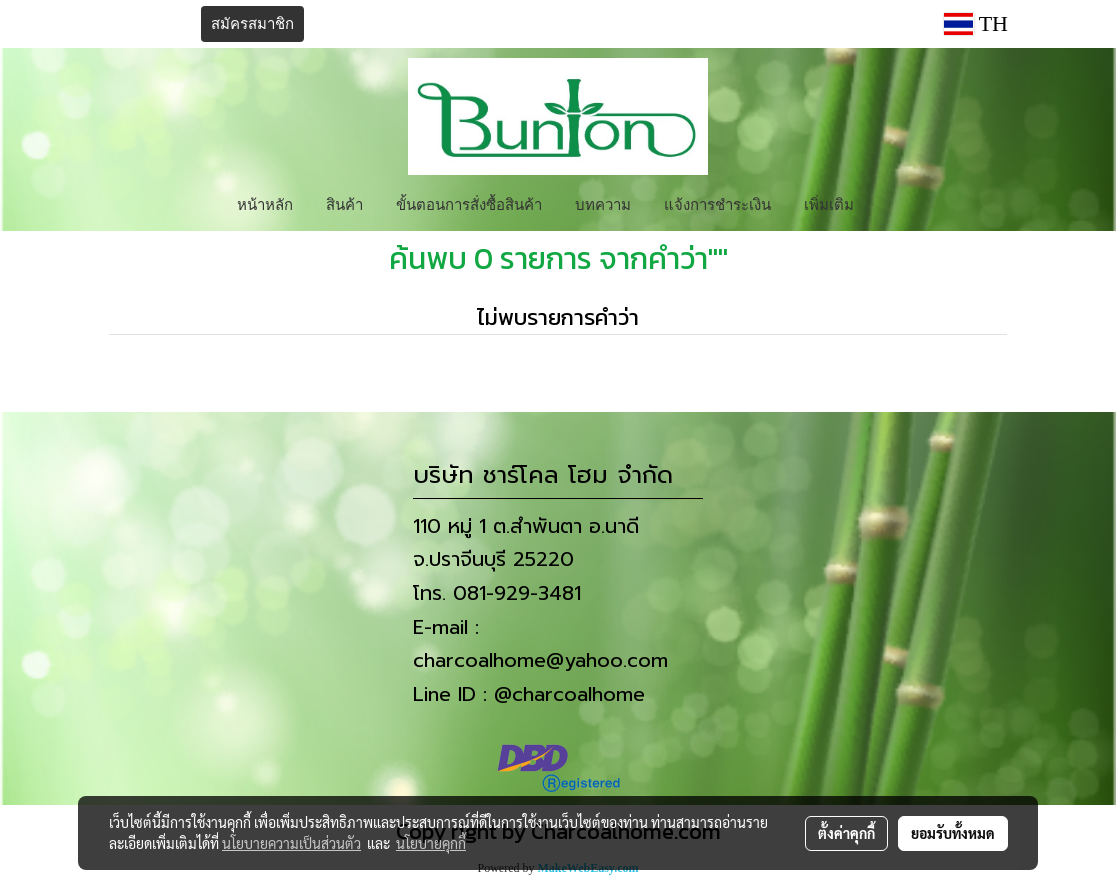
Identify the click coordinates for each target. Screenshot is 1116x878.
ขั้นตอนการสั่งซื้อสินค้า (469, 203)
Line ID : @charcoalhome (529, 694)
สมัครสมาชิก (252, 24)
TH (976, 23)
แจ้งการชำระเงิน (717, 203)
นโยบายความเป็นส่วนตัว (291, 843)
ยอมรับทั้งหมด (953, 833)
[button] (888, 203)
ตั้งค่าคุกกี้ (846, 833)
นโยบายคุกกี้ (431, 843)
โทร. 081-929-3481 (497, 593)
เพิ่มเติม (829, 203)
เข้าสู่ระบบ (147, 24)
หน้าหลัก (265, 203)
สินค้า (344, 203)
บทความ (603, 203)
